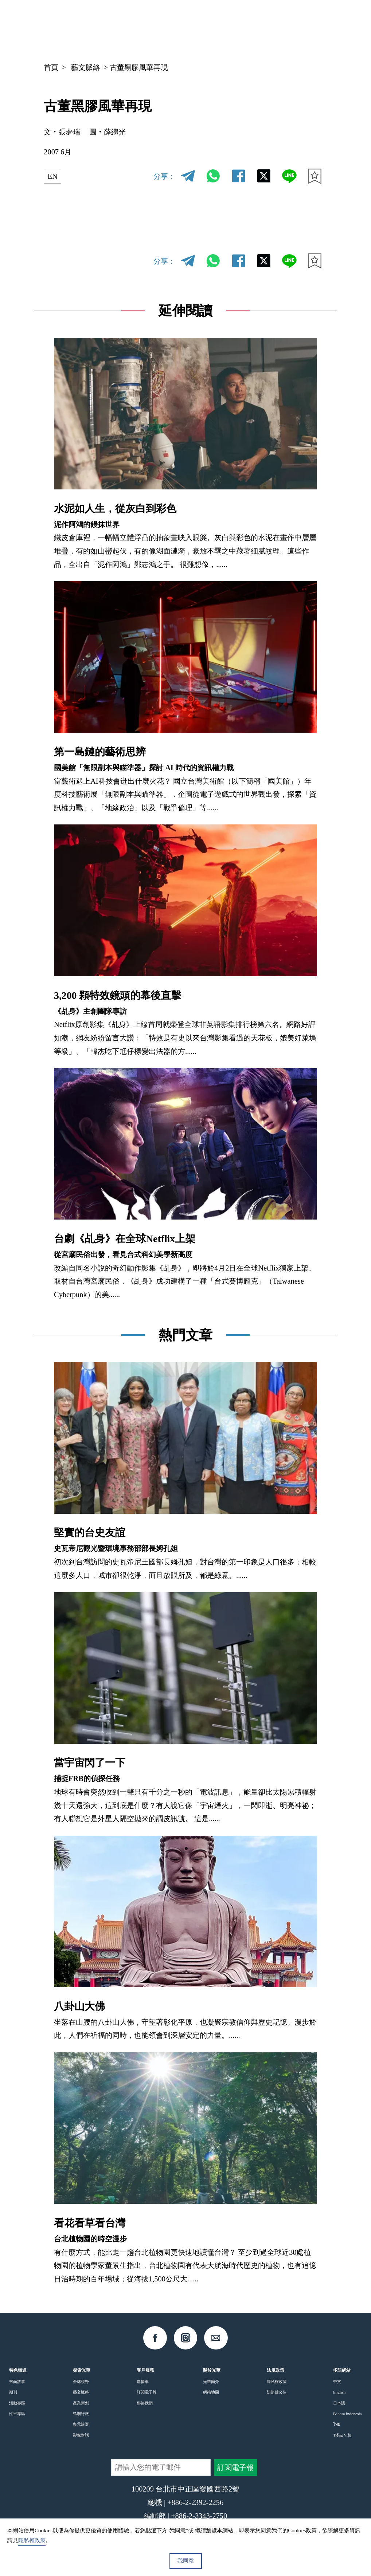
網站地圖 (211, 2392)
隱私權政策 (277, 2381)
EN (53, 176)
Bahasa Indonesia (347, 2413)
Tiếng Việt (342, 2435)
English (339, 2392)
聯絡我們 (145, 2403)
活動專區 (17, 2403)
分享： (164, 176)
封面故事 (17, 2381)
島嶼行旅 (81, 2413)
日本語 (339, 2403)
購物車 (143, 2381)
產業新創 (81, 2403)
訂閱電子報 (147, 2392)
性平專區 (17, 2413)
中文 (251, 26)
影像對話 (81, 2435)
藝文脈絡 (85, 67)
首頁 (51, 67)
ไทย (336, 2424)
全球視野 (81, 2381)
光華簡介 (211, 2381)
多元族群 (81, 2424)
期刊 (13, 2392)
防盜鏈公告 (277, 2392)
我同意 (185, 2561)
